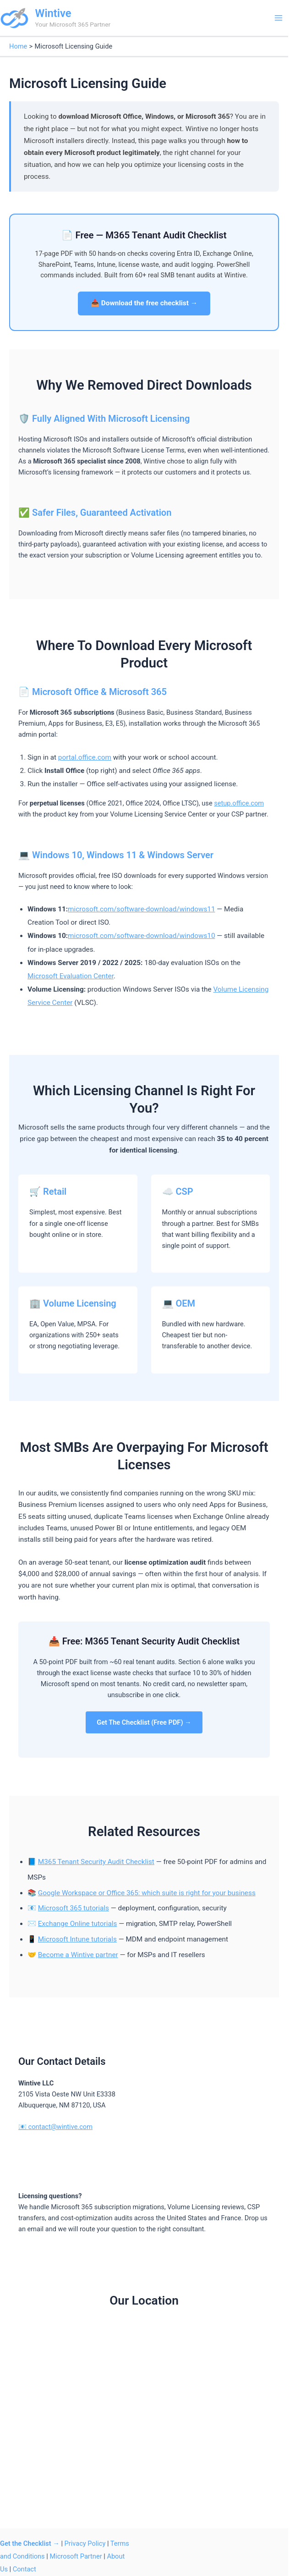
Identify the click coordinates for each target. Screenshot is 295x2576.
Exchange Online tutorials (77, 1924)
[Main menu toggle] (278, 18)
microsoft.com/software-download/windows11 (141, 909)
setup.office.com (239, 803)
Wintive (53, 13)
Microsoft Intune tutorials (77, 1939)
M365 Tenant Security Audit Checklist (96, 1862)
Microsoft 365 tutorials (73, 1908)
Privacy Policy (85, 2543)
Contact (24, 2569)
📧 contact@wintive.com (55, 2127)
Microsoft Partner (75, 2556)
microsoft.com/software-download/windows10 (141, 936)
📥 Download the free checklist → (144, 303)
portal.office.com (84, 757)
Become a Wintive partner (78, 1955)
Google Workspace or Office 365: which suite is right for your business (147, 1893)
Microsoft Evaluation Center (70, 976)
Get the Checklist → (30, 2543)
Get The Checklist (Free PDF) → (144, 1722)
